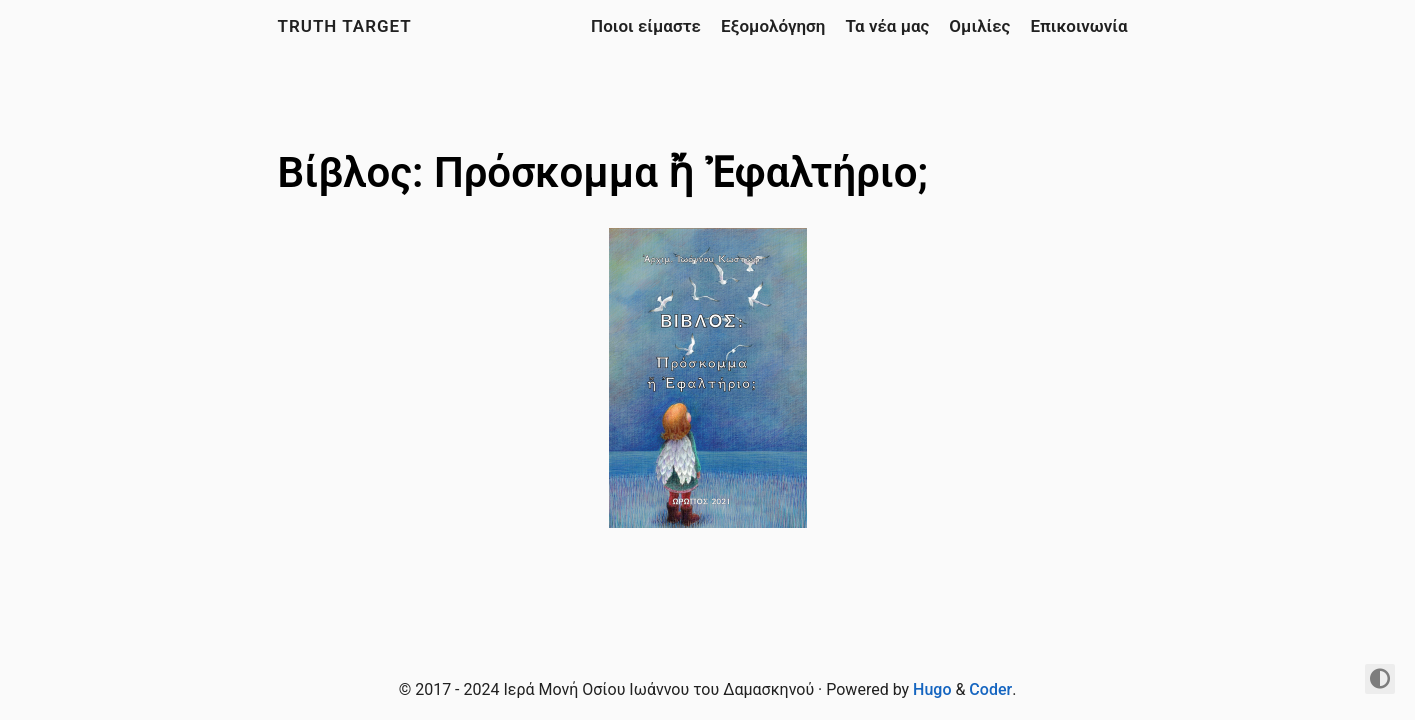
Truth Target (345, 26)
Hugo (932, 689)
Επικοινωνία (1078, 26)
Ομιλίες (979, 26)
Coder (990, 689)
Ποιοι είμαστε (646, 26)
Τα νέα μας (887, 26)
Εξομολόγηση (773, 26)
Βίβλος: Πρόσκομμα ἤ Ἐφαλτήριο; (603, 172)
